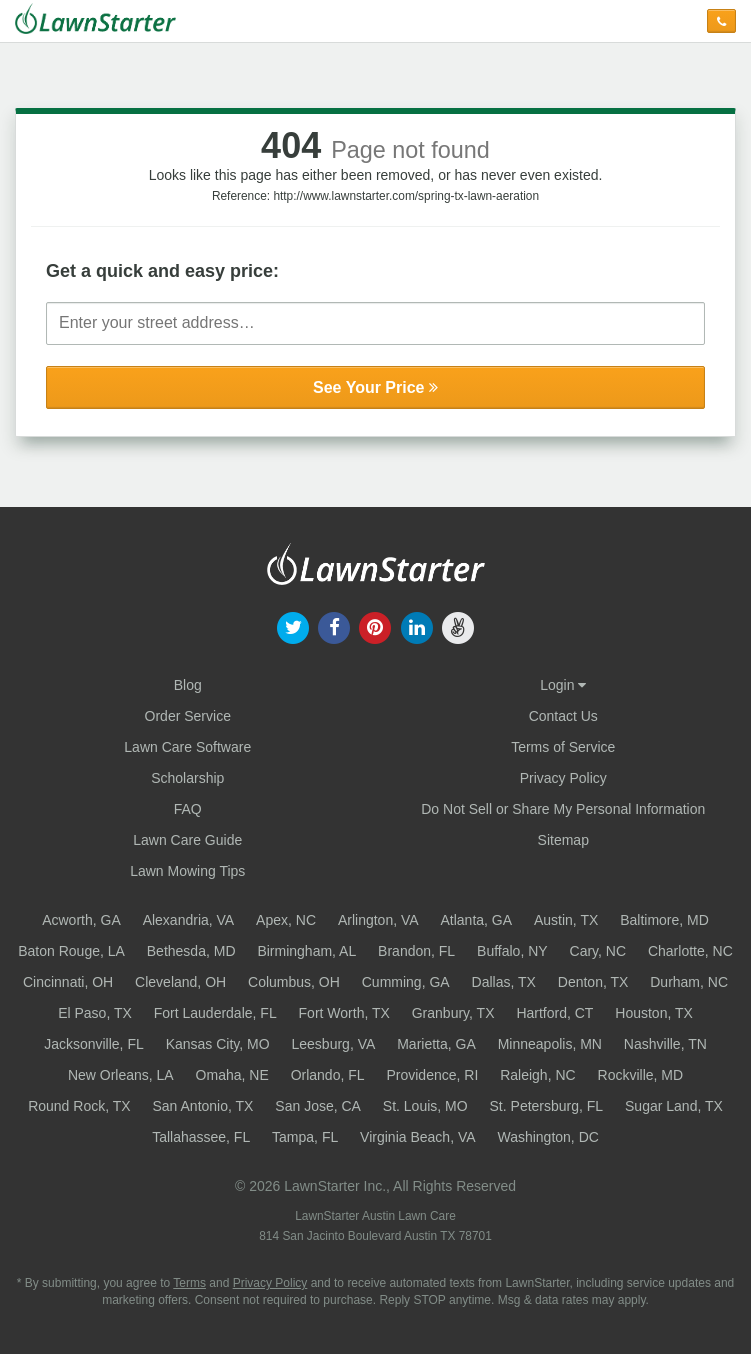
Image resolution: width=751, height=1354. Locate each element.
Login (563, 685)
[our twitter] (292, 626)
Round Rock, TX (79, 1106)
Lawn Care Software (187, 747)
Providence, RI (432, 1075)
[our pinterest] (375, 626)
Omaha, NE (232, 1075)
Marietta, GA (436, 1044)
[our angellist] (457, 626)
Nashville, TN (665, 1044)
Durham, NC (689, 982)
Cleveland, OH (180, 982)
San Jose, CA (318, 1106)
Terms (189, 1283)
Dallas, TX (504, 982)
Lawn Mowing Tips (187, 871)
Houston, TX (654, 1013)
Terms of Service (563, 747)
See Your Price (375, 387)
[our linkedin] (416, 626)
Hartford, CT (554, 1013)
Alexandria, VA (189, 920)
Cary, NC (598, 951)
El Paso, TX (95, 1013)
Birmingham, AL (306, 951)
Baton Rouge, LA (71, 951)
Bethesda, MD (191, 951)
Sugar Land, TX (674, 1106)
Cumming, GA (406, 982)
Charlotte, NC (690, 951)
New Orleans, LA (121, 1075)
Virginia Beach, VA (417, 1137)
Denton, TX (593, 982)
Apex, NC (286, 920)
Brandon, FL (416, 951)
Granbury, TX (453, 1013)
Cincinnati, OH (68, 982)
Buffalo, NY (512, 951)
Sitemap (563, 840)
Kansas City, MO (218, 1044)
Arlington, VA (378, 920)
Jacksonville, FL (94, 1044)
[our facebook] (334, 626)
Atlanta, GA (476, 920)
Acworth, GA (81, 920)
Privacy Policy (563, 778)
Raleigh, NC (537, 1075)
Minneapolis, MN (550, 1044)
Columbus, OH (294, 982)
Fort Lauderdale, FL (215, 1013)
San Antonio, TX (203, 1106)
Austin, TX (566, 920)
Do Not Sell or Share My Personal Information (563, 809)
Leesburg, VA (334, 1044)
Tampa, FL (305, 1137)
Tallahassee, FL (201, 1137)
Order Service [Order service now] (188, 716)
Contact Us (563, 716)
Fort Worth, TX (344, 1013)
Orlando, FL (328, 1075)
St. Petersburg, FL (547, 1106)
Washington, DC (547, 1137)
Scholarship (187, 778)
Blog (188, 685)
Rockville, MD (641, 1075)
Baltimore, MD (664, 920)
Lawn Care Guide (187, 840)
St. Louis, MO (425, 1106)
